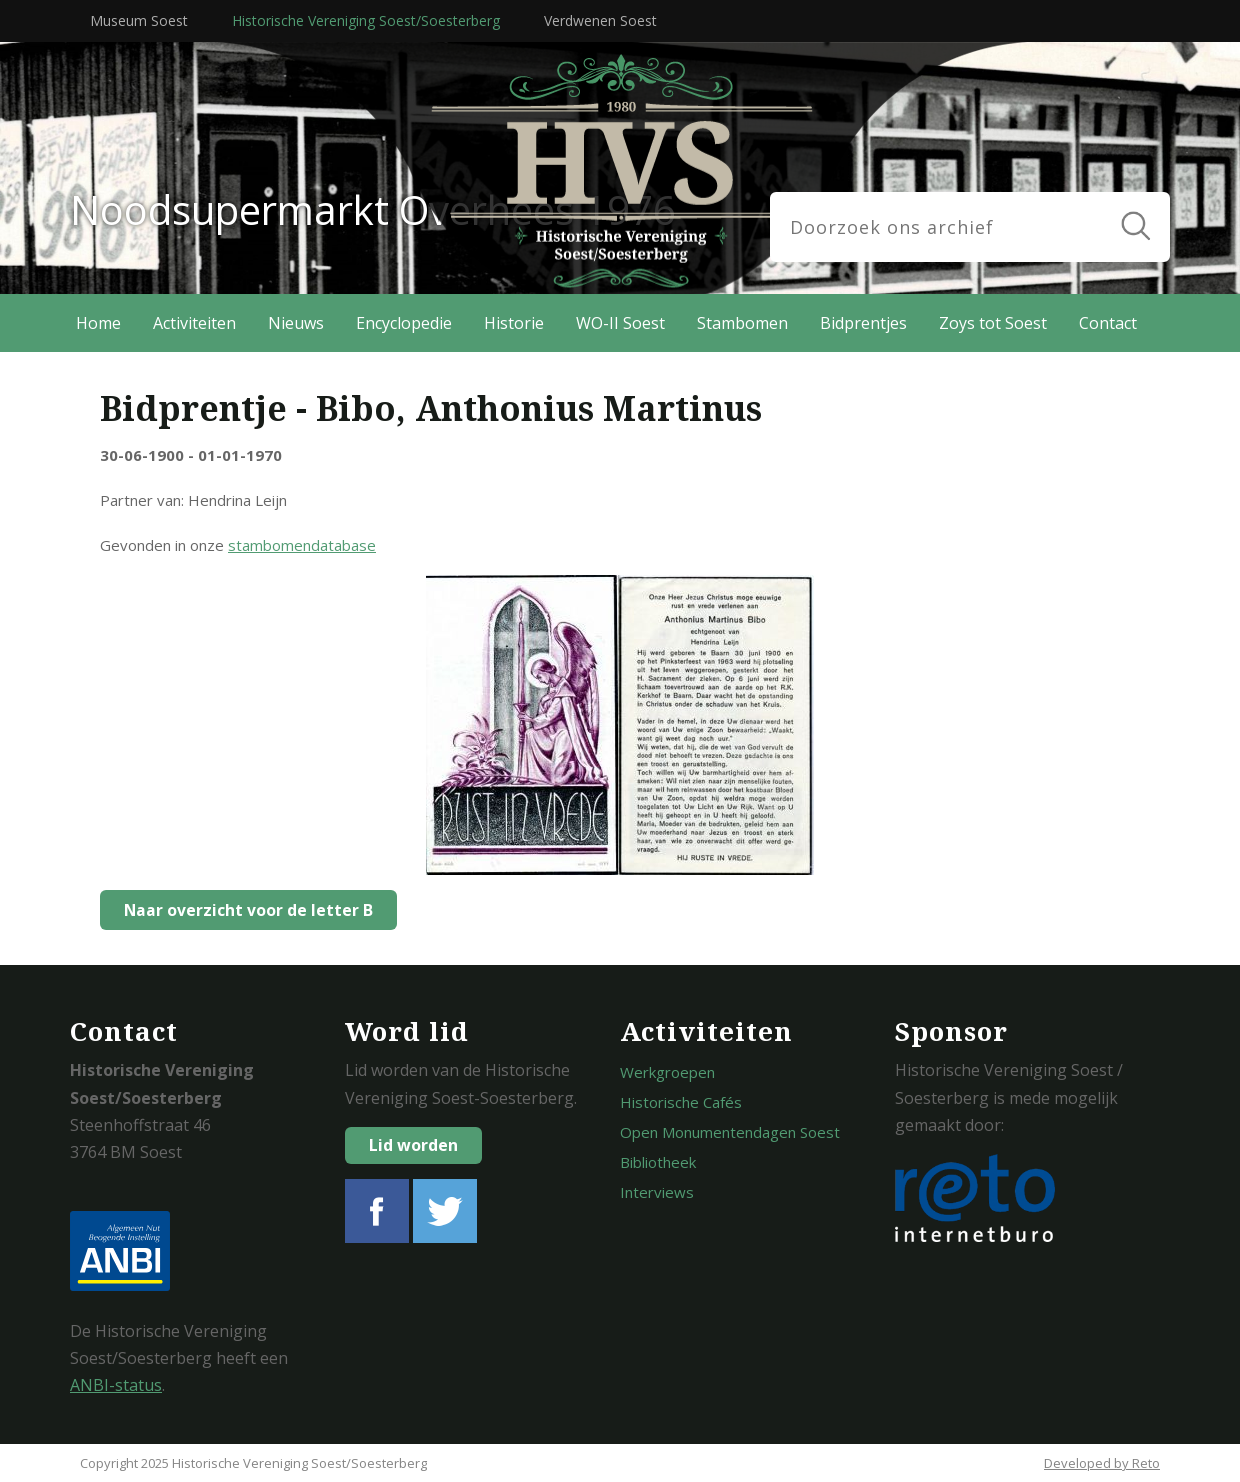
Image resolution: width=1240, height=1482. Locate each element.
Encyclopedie (404, 323)
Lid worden (413, 1145)
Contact (1108, 323)
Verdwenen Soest (600, 20)
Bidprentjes (863, 323)
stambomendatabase (302, 545)
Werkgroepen (667, 1072)
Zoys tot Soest (993, 323)
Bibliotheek (658, 1162)
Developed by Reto (1102, 1463)
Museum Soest (139, 20)
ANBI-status (116, 1385)
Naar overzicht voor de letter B (243, 910)
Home (98, 323)
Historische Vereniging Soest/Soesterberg (366, 20)
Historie (514, 323)
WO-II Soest (620, 323)
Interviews (657, 1192)
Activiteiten (194, 323)
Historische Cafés (681, 1102)
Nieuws (296, 323)
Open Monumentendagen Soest (730, 1132)
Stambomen (742, 323)
